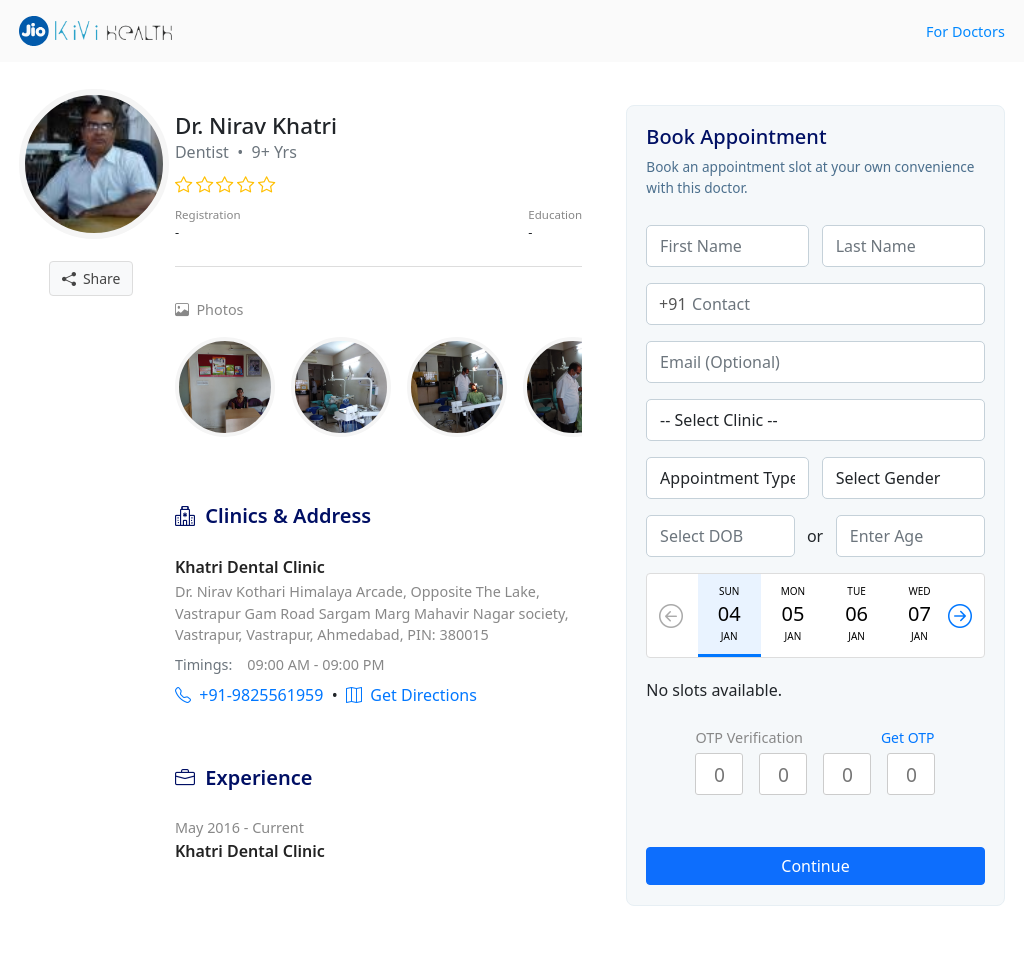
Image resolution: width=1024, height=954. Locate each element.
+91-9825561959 (249, 695)
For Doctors (965, 31)
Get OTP (908, 737)
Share (91, 278)
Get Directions (411, 695)
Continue (815, 866)
